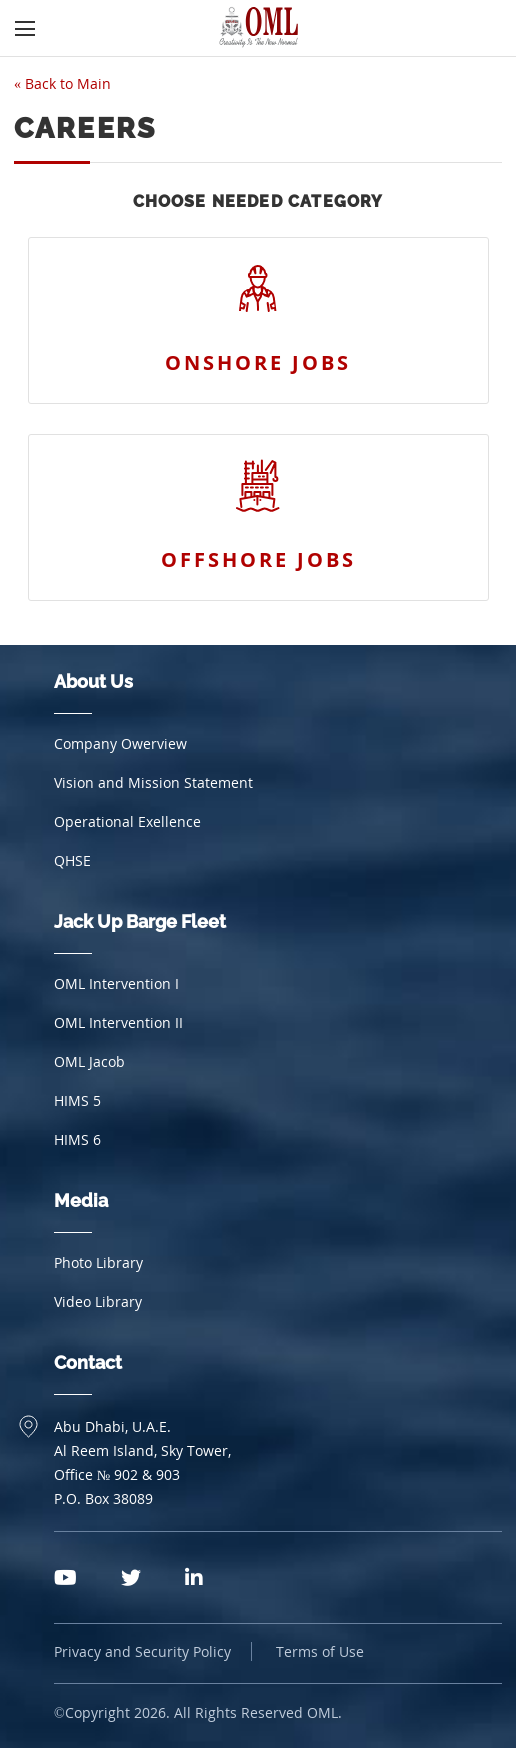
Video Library (98, 1301)
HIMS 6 (77, 1139)
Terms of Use (320, 1651)
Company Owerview (120, 743)
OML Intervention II (118, 1022)
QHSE (72, 860)
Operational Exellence (127, 821)
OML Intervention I (116, 983)
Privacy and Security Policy (142, 1651)
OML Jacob (89, 1061)
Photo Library (98, 1262)
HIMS (77, 1100)
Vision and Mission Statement (153, 782)
